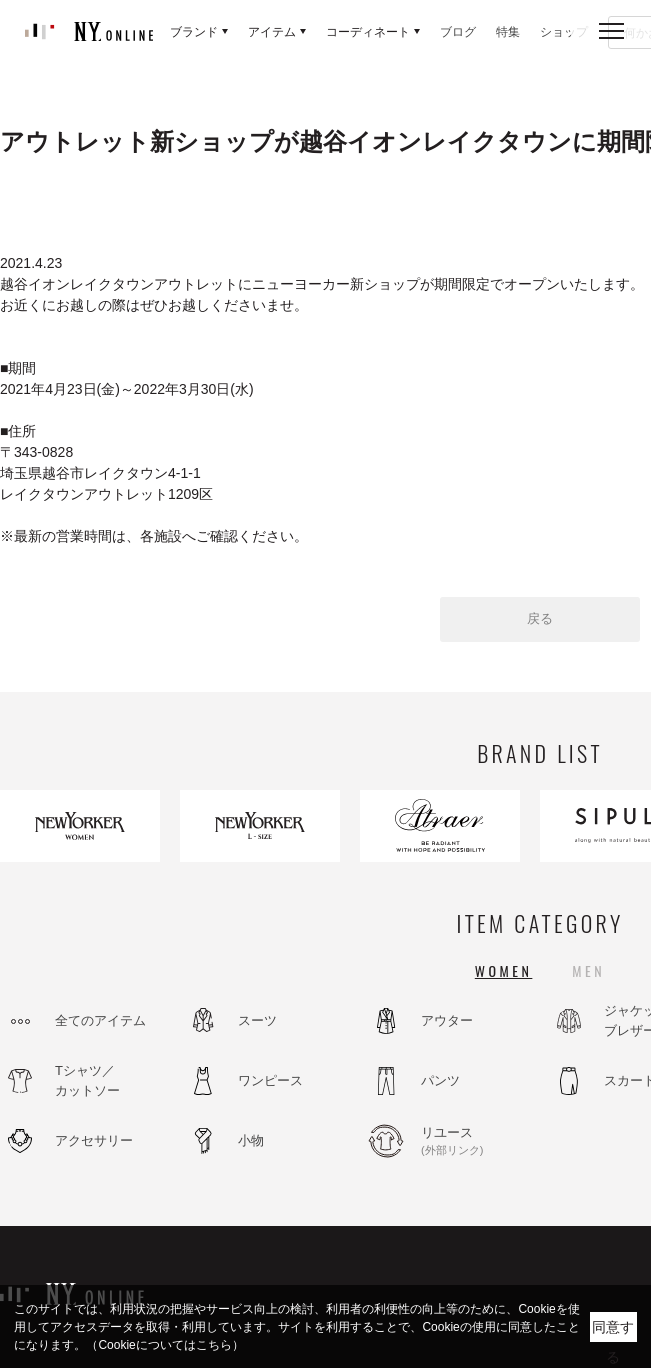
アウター (447, 1020)
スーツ (257, 1020)
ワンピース (270, 1080)
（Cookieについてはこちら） (164, 1345)
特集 (508, 32)
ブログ (458, 32)
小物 (251, 1140)
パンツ (440, 1080)
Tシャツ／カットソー (87, 1080)
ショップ (564, 32)
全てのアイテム (100, 1020)
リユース (475, 1142)
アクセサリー (94, 1140)
